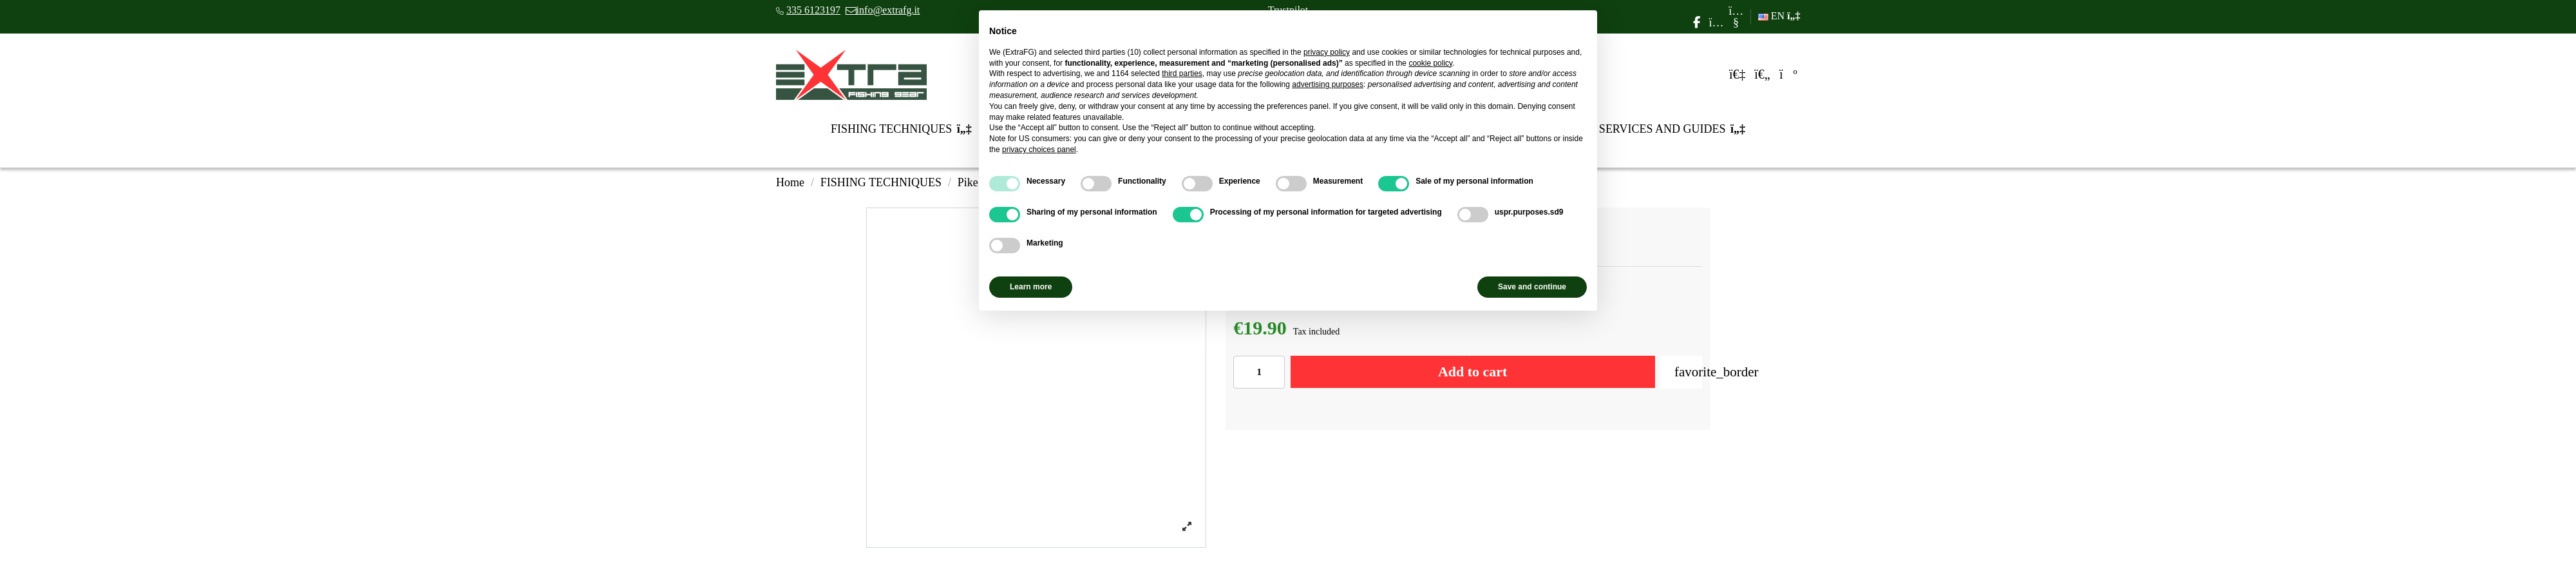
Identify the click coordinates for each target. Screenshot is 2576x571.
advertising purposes (1327, 84)
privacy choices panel (1039, 149)
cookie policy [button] (1430, 63)
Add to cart (1473, 371)
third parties (1182, 73)
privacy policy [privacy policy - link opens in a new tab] (1326, 52)
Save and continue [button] (1532, 286)
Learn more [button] (1031, 286)
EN (1779, 15)
